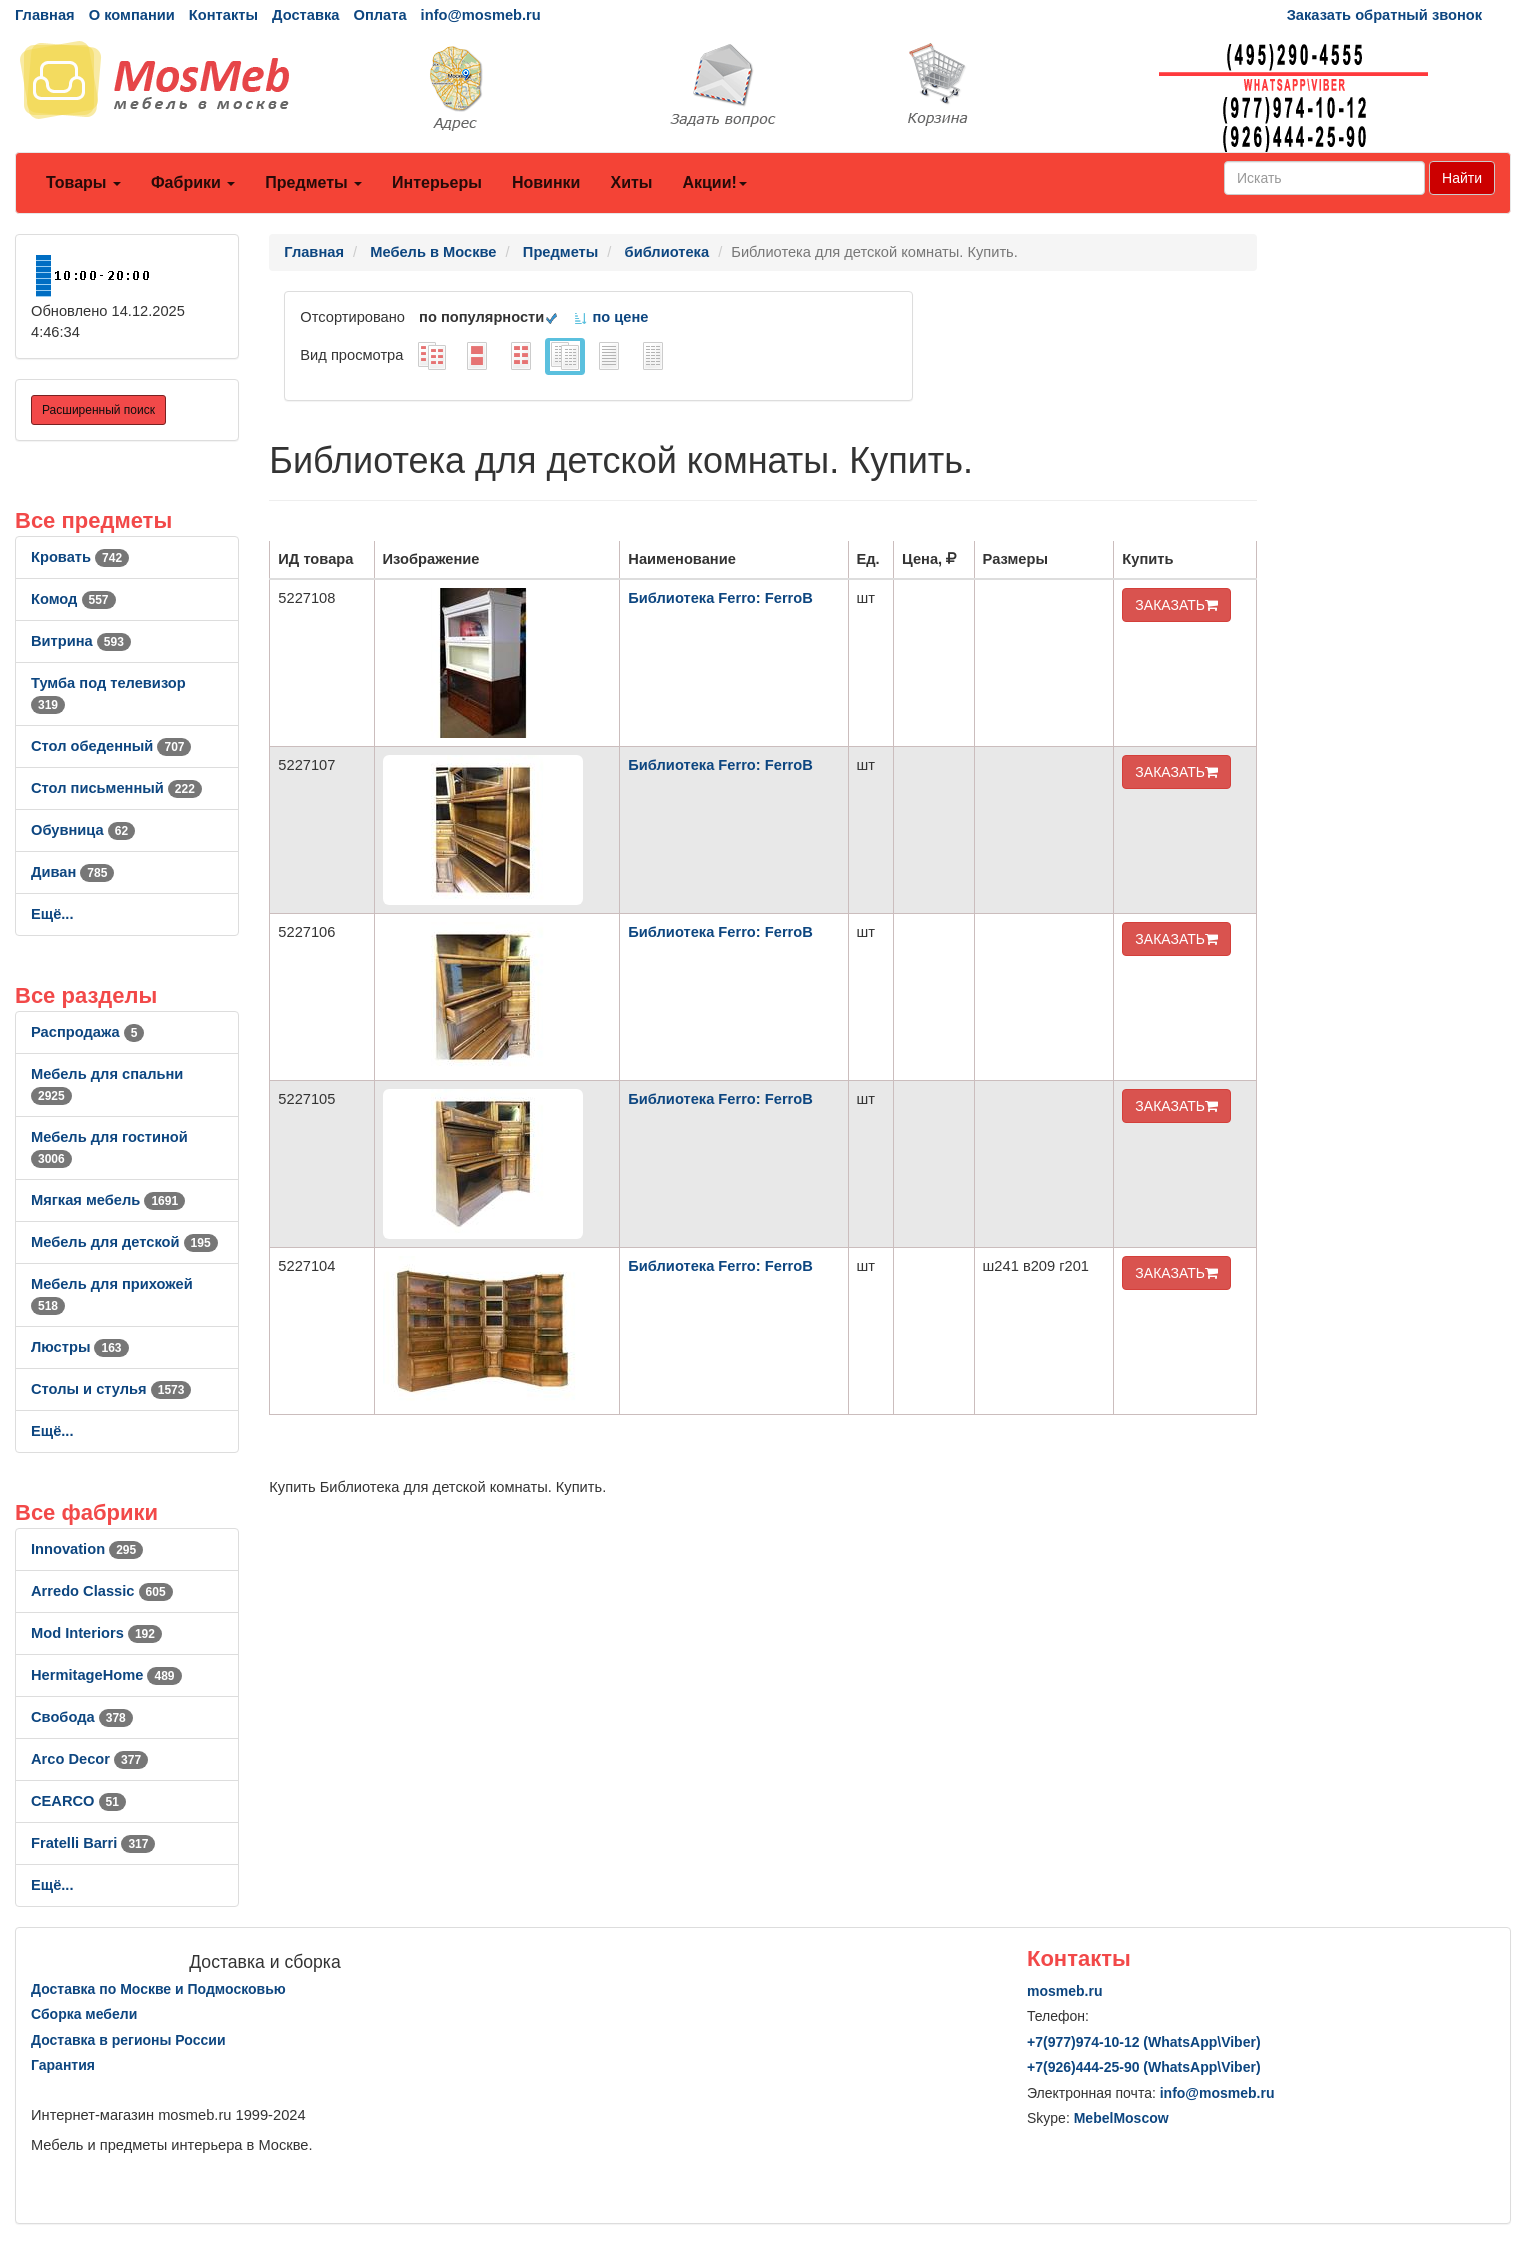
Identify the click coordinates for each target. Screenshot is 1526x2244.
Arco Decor (89, 1759)
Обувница (83, 830)
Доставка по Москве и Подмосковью (158, 1989)
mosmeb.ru (1064, 1991)
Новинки (546, 182)
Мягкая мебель (108, 1200)
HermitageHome (106, 1675)
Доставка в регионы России (128, 2040)
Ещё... (52, 914)
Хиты (631, 182)
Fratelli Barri (93, 1843)
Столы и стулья (111, 1389)
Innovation (87, 1549)
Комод (73, 599)
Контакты (223, 15)
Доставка (305, 15)
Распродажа (87, 1032)
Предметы (313, 182)
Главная (45, 15)
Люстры (80, 1347)
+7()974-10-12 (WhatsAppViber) (1144, 2042)
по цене (610, 317)
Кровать (80, 557)
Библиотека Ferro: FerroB (720, 598)
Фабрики (193, 182)
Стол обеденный (111, 746)
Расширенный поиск (98, 410)
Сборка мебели (84, 2014)
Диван (72, 872)
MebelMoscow (1121, 2118)
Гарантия (63, 2065)
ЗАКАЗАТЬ (1176, 605)
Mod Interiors (96, 1633)
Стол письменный (116, 788)
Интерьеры (437, 182)
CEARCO (78, 1801)
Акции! (714, 182)
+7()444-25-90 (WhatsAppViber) (1144, 2067)
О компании (132, 15)
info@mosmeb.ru (481, 15)
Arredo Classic (102, 1591)
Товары (83, 182)
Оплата (379, 15)
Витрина (81, 641)
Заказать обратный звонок (1384, 15)
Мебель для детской (124, 1242)
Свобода (82, 1717)
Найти (1462, 178)
